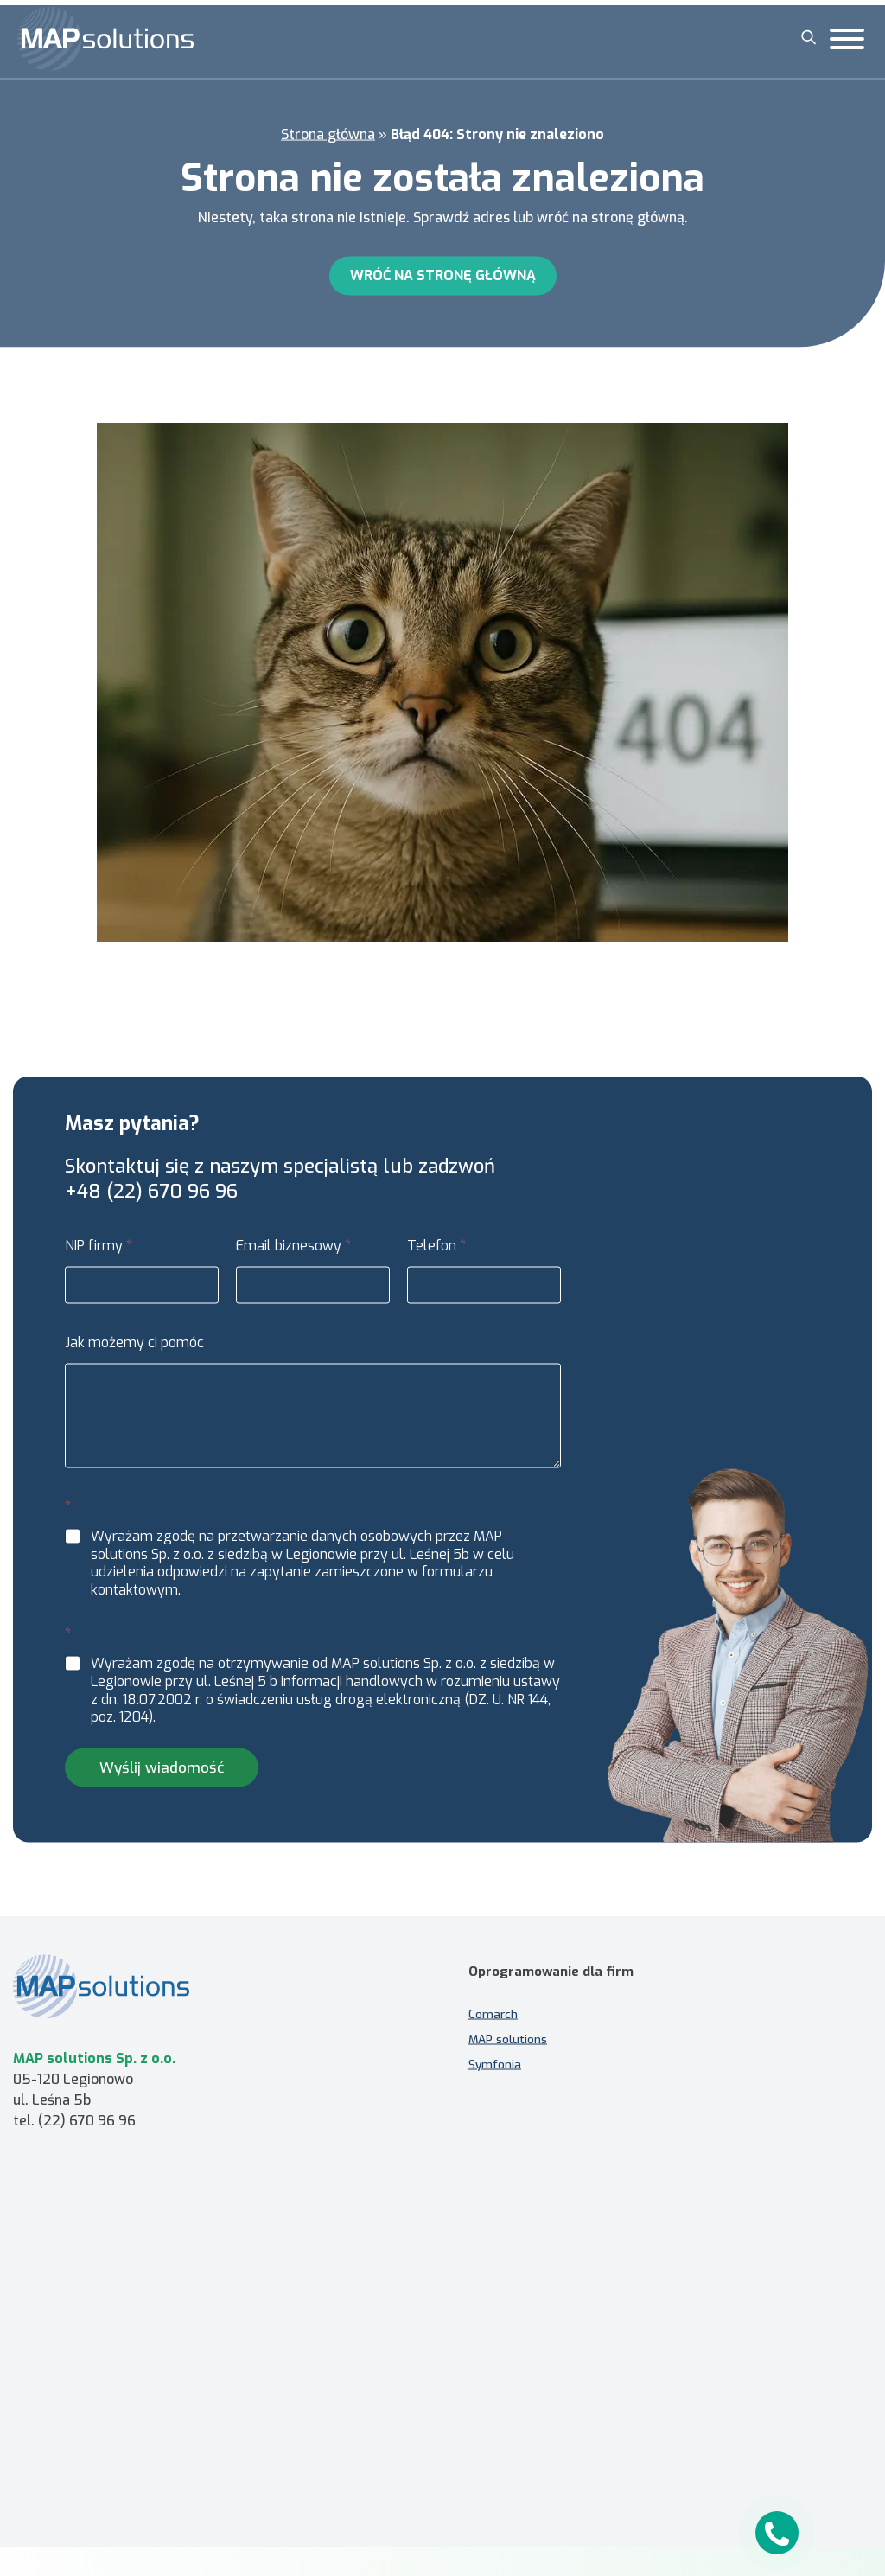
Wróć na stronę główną (443, 271)
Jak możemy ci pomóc (134, 1348)
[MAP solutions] (105, 39)
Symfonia (494, 2070)
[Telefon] (484, 1291)
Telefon (436, 1251)
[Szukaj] (809, 37)
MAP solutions (507, 2045)
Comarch (493, 2020)
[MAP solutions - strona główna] (215, 1979)
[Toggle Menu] (847, 39)
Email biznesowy (293, 1251)
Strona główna (328, 130)
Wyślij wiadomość (161, 1774)
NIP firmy (98, 1251)
